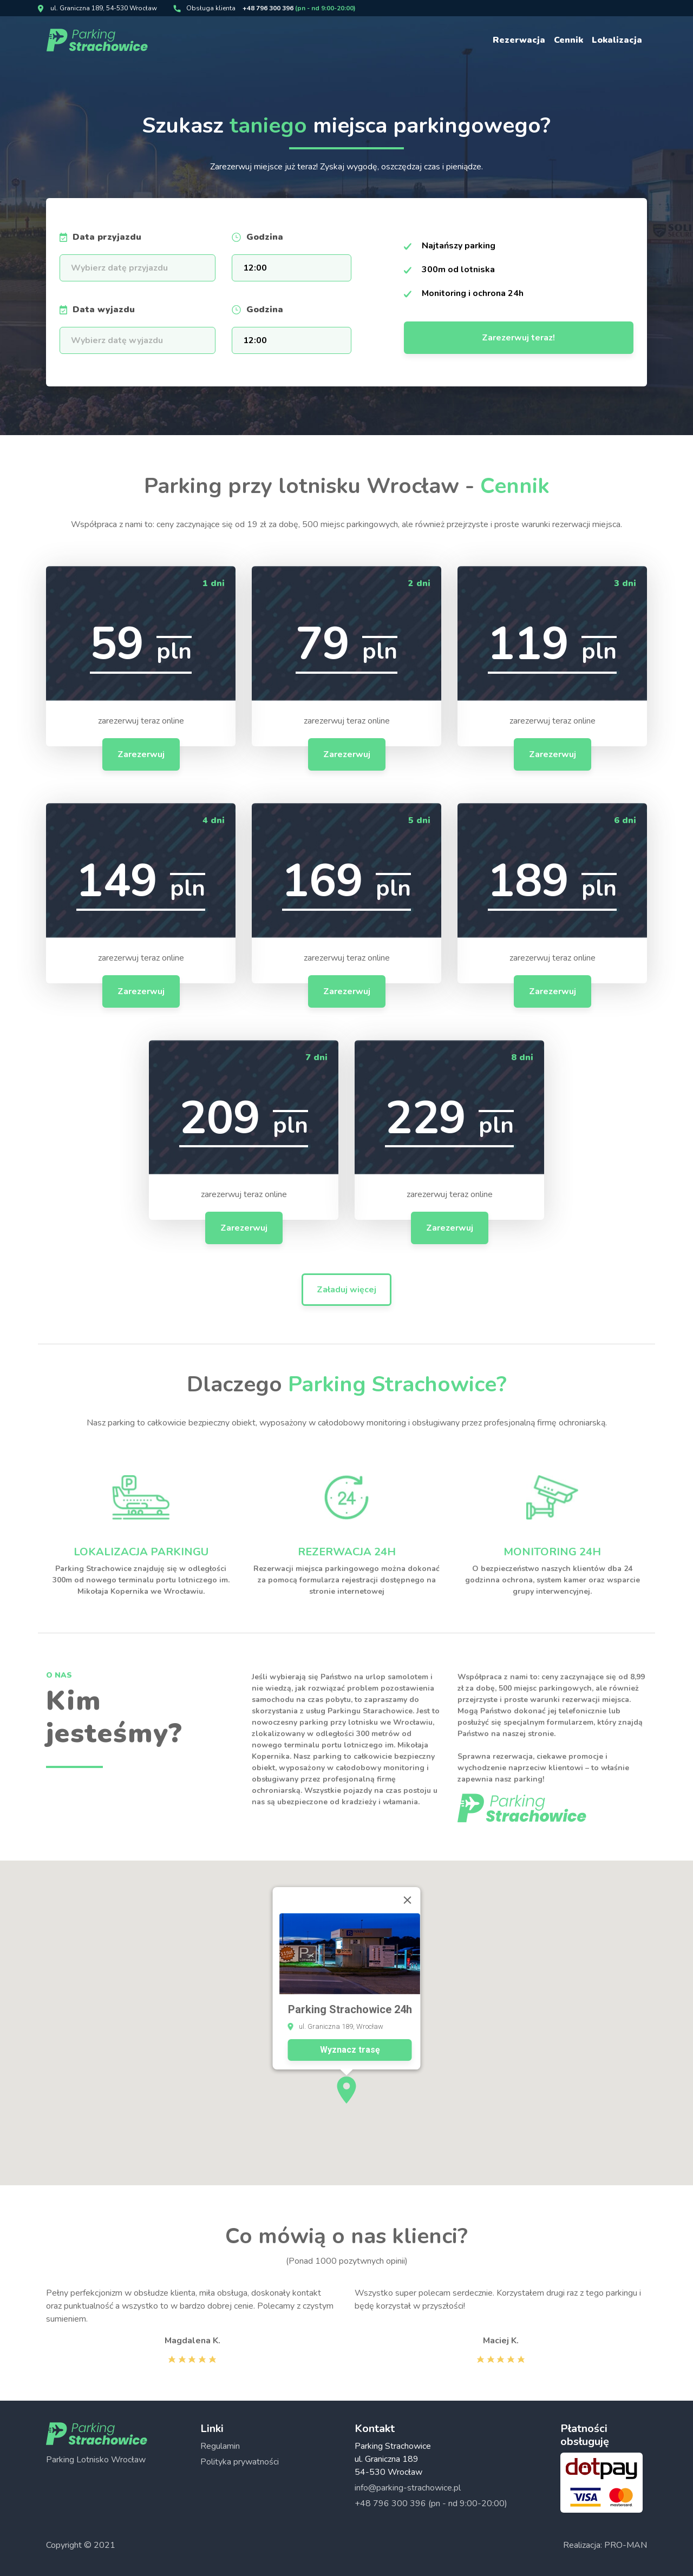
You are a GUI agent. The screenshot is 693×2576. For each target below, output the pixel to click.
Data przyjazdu (107, 237)
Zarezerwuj (141, 754)
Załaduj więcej (346, 1290)
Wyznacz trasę (350, 1969)
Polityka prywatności (239, 2462)
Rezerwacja (519, 40)
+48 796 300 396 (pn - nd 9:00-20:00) (431, 2503)
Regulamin (220, 2446)
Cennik (568, 40)
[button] (346, 2009)
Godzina (264, 237)
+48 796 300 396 (299, 8)
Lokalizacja (617, 40)
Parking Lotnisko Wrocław (96, 2460)
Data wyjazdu (104, 310)
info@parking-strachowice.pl (408, 2488)
